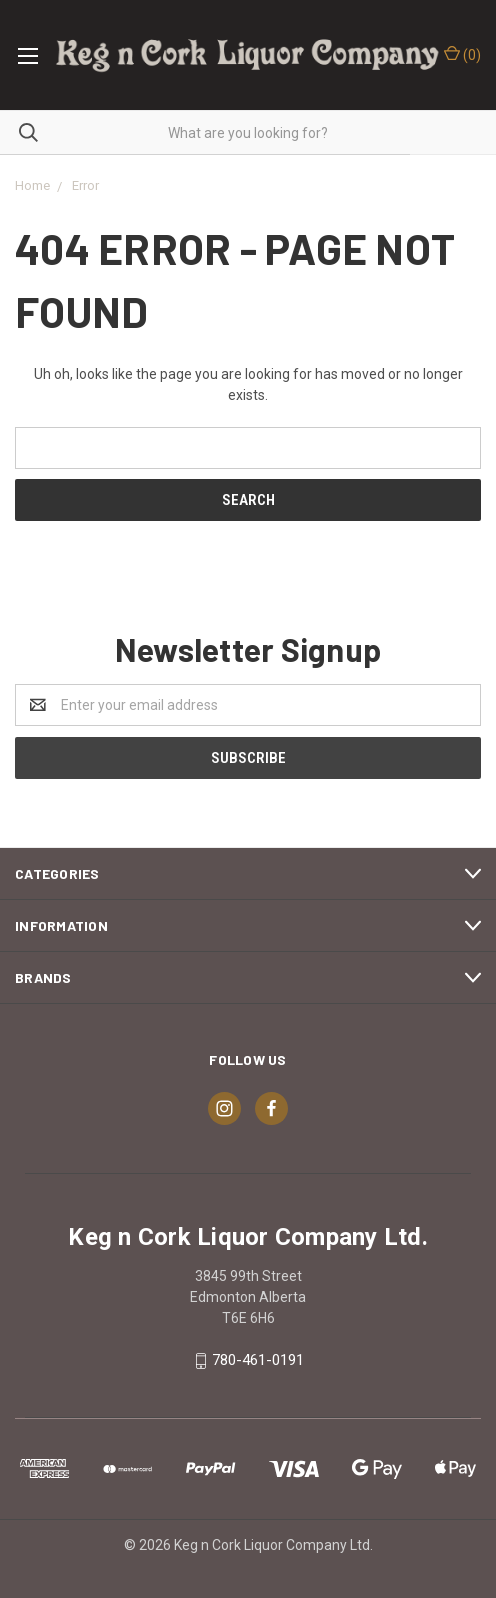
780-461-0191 (258, 1360)
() (462, 54)
